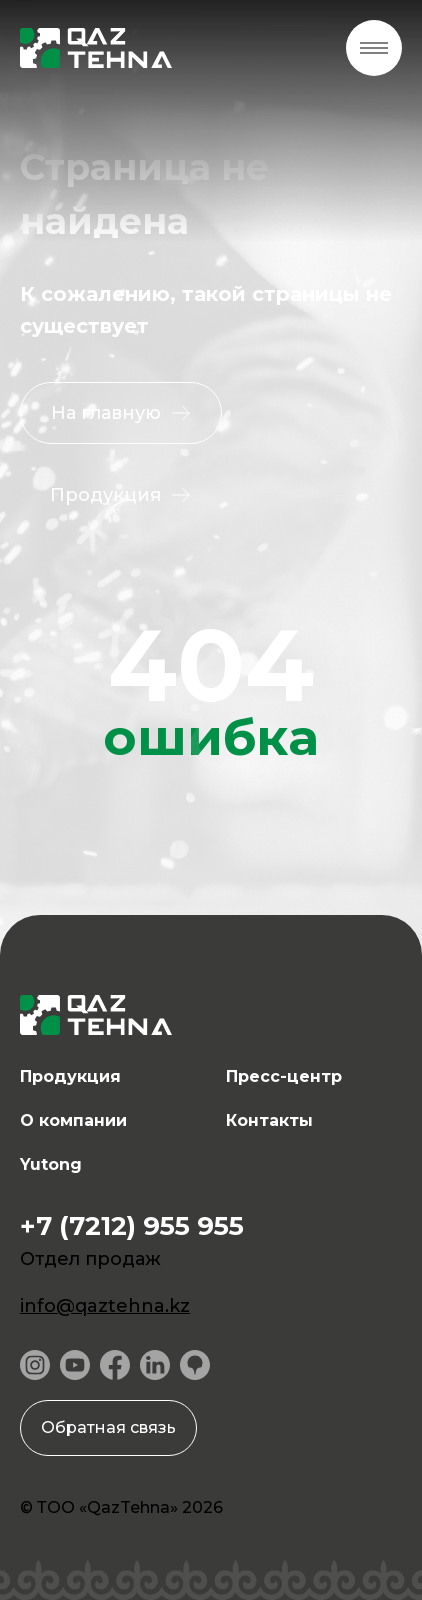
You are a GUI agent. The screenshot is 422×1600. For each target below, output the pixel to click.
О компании (73, 1120)
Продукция (70, 1076)
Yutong (51, 1164)
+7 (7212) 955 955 (132, 1226)
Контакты (269, 1120)
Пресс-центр (284, 1076)
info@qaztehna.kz (105, 1306)
